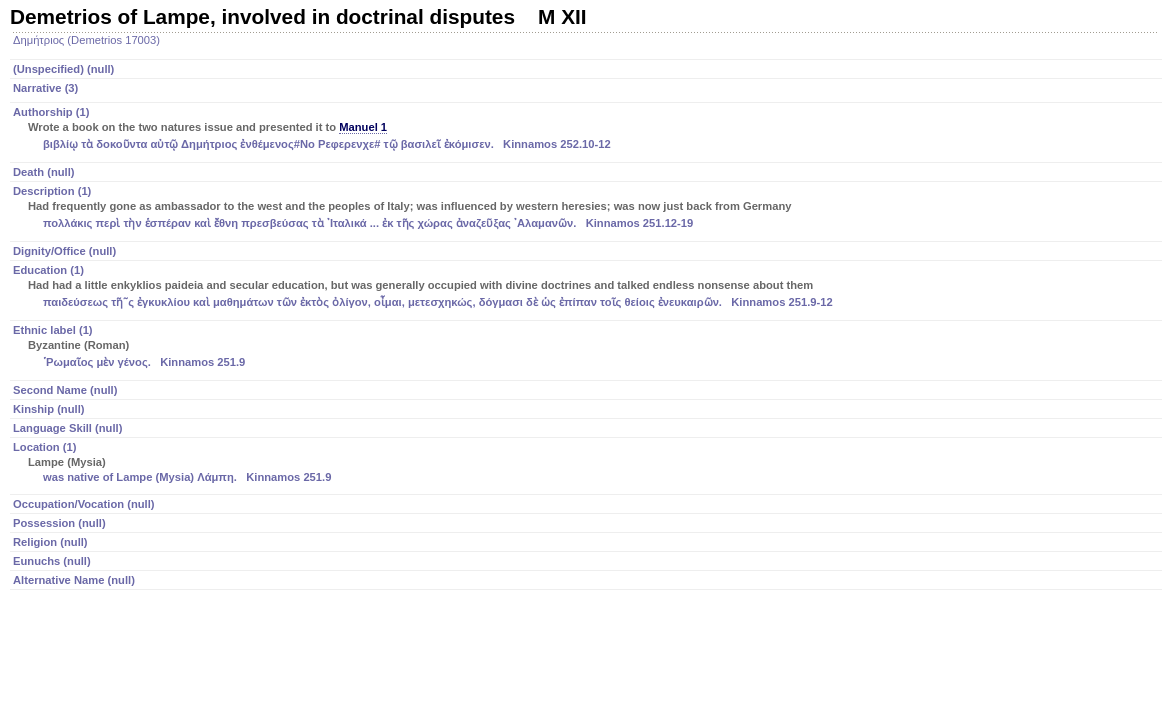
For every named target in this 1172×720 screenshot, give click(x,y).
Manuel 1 (363, 127)
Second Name (65, 390)
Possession (59, 523)
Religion (50, 542)
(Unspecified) (63, 69)
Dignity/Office (64, 251)
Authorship (587, 130)
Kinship (48, 409)
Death (44, 172)
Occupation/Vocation (84, 504)
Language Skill (67, 428)
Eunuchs (52, 561)
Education (587, 288)
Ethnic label (587, 348)
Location (587, 463)
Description (587, 209)
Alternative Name (74, 580)
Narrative (45, 88)
